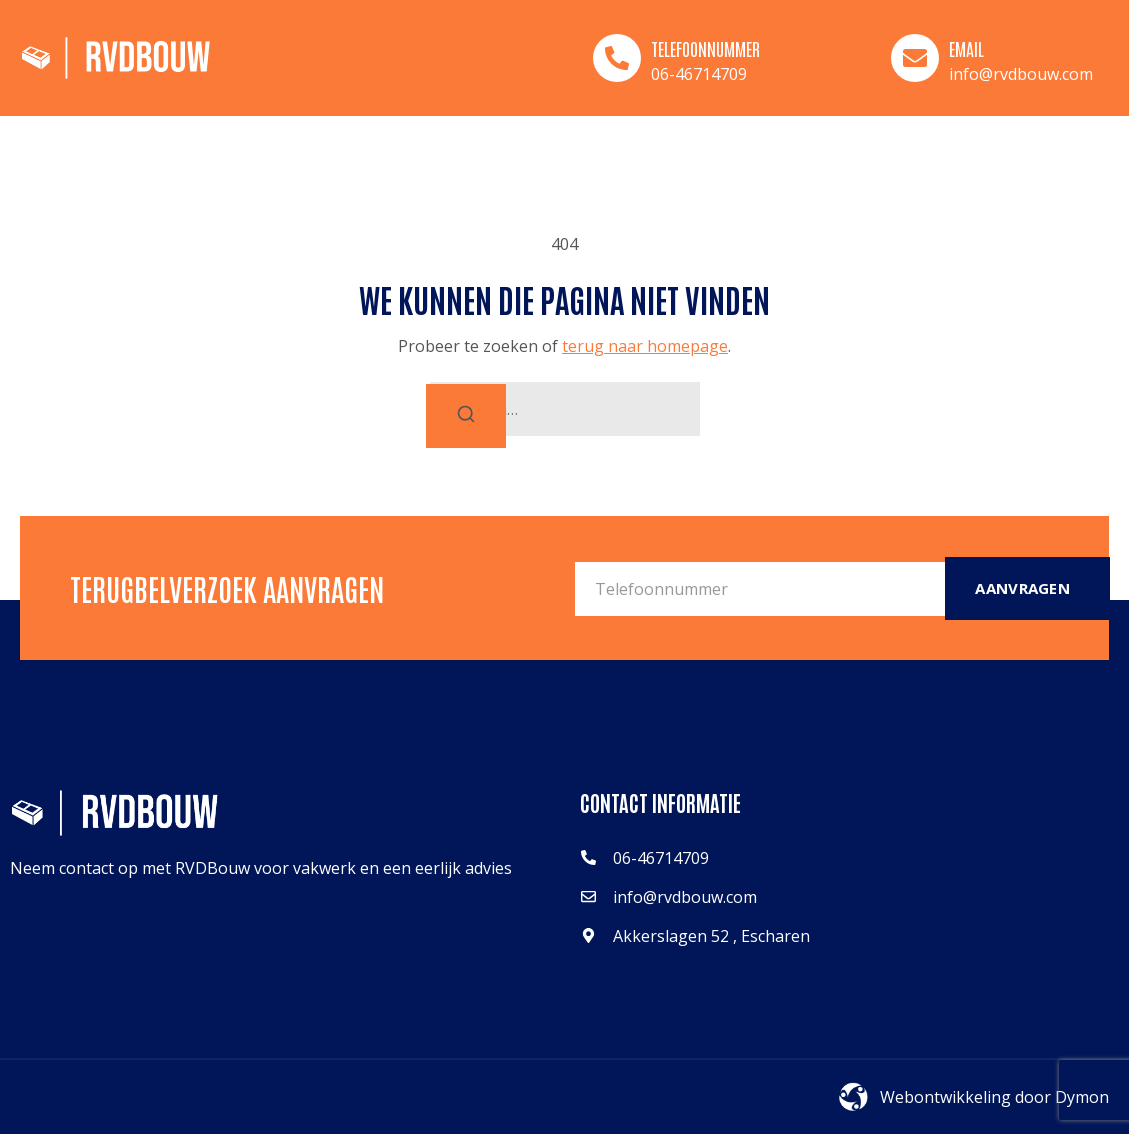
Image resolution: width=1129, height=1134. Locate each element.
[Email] (915, 58)
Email (966, 48)
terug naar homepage (645, 346)
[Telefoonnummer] (617, 58)
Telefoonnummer (705, 48)
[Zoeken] (466, 416)
